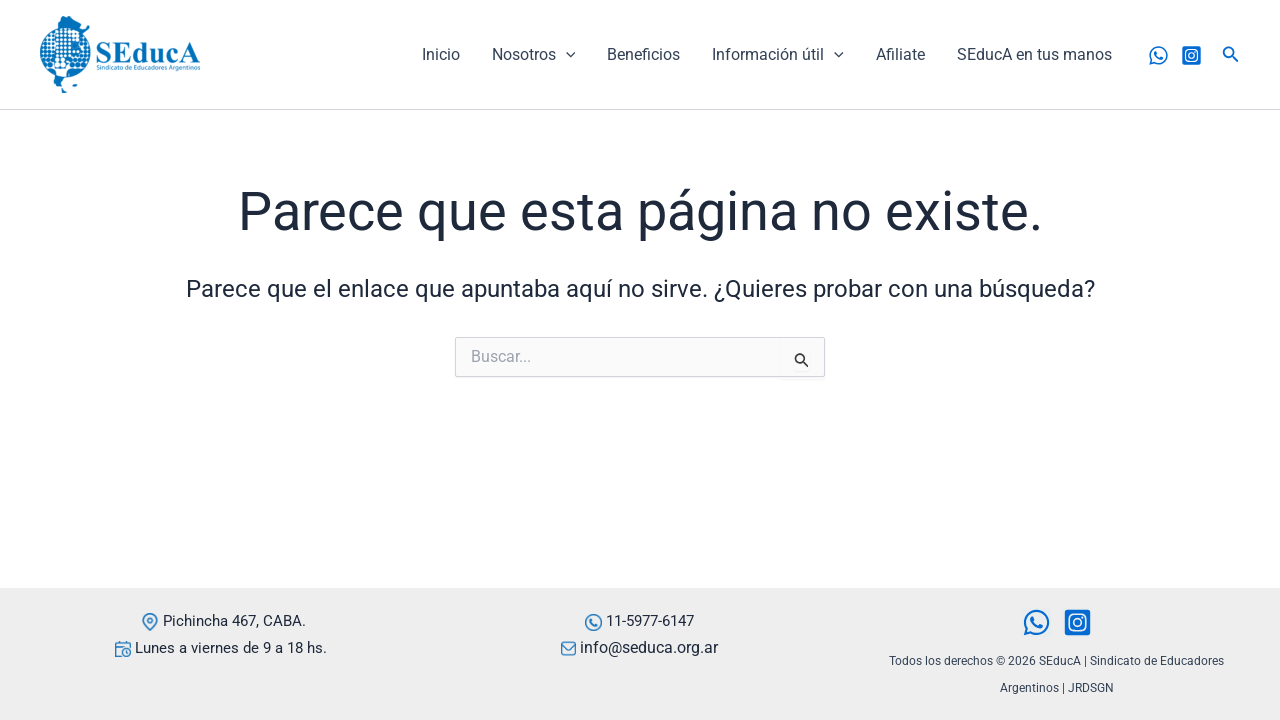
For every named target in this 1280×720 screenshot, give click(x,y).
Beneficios (643, 54)
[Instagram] (1191, 55)
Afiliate (900, 54)
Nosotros (534, 55)
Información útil (778, 55)
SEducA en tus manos (1034, 54)
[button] (1231, 54)
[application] (566, 55)
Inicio (441, 54)
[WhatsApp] (1158, 55)
